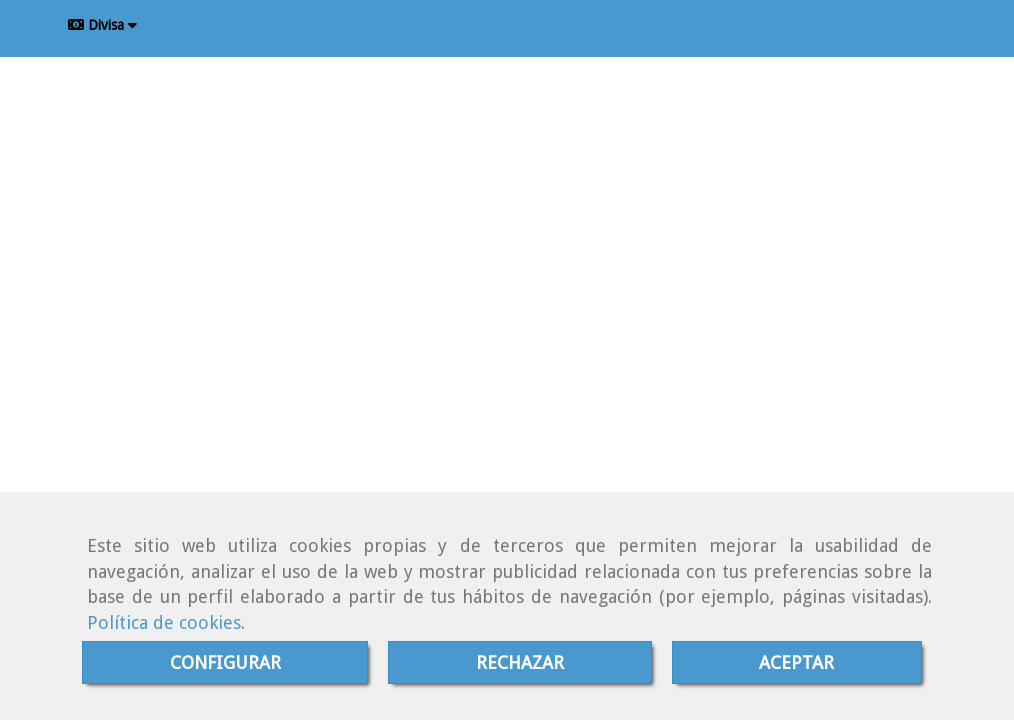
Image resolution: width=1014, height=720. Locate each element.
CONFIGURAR (225, 662)
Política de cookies (164, 622)
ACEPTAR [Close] (796, 662)
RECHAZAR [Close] (520, 662)
